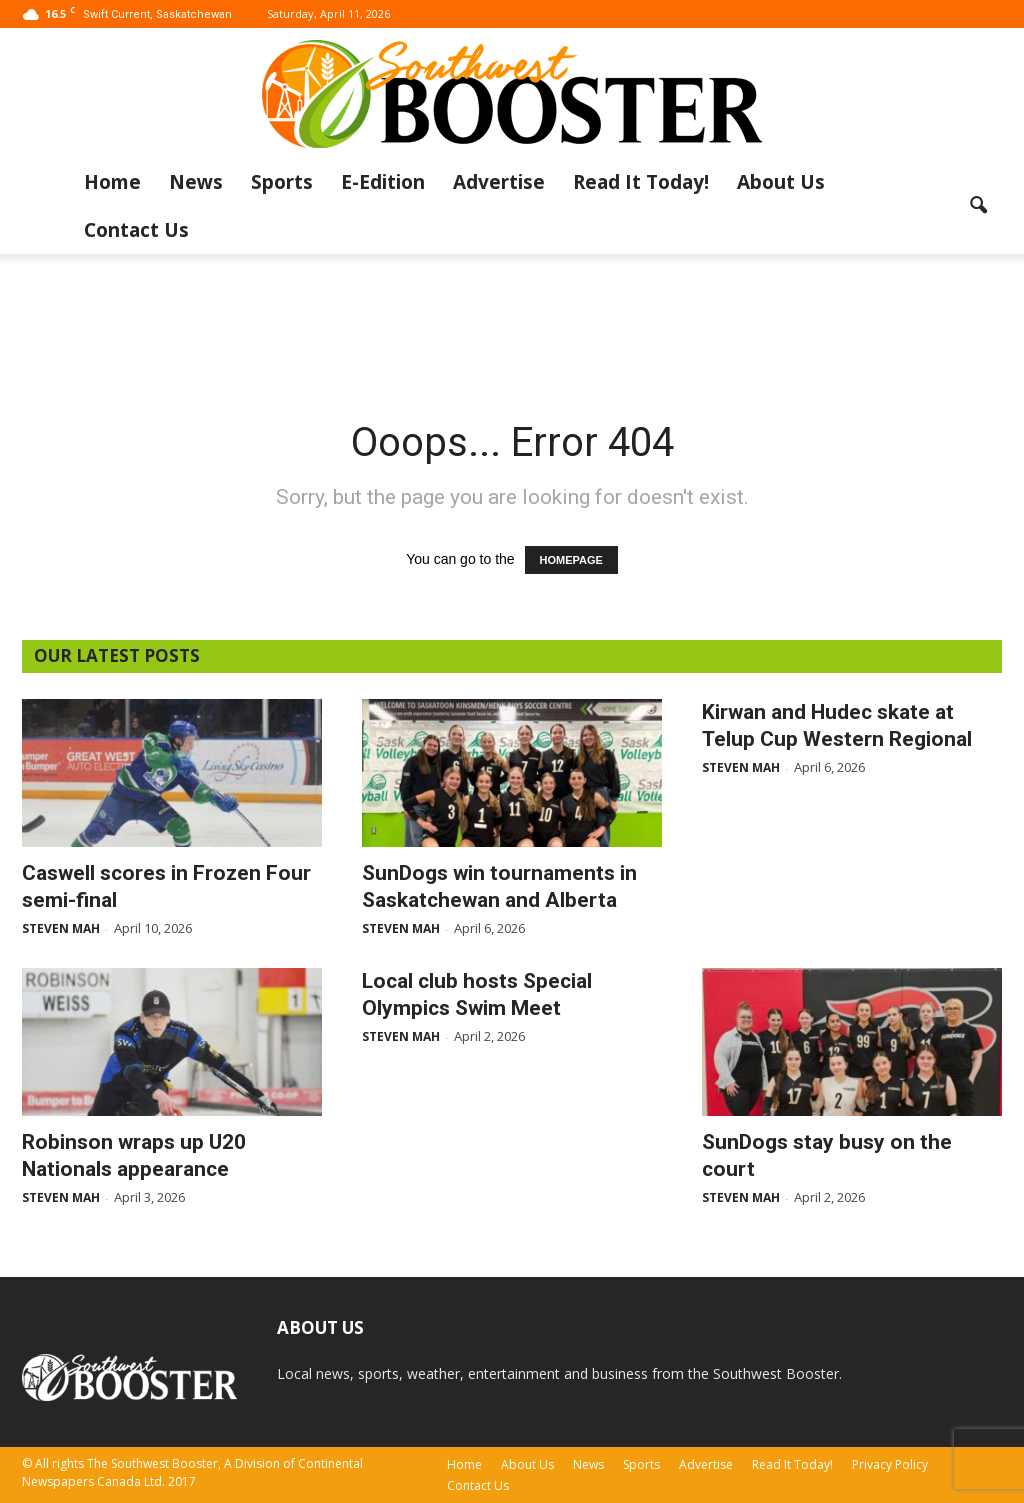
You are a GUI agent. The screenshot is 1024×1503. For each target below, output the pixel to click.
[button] (978, 206)
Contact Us (136, 230)
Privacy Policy (890, 1464)
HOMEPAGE (571, 560)
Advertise (499, 182)
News (196, 182)
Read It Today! (641, 182)
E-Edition (383, 182)
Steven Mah (61, 928)
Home (112, 182)
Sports (282, 182)
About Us (781, 182)
